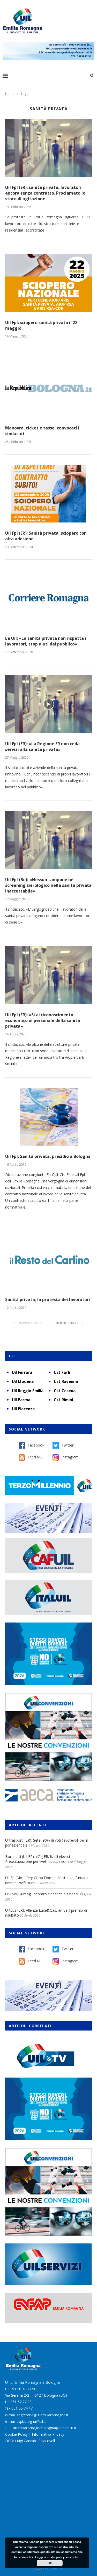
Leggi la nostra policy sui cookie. (57, 2557)
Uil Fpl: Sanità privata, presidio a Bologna (48, 1156)
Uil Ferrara (22, 1372)
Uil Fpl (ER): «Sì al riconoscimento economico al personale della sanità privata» (42, 1020)
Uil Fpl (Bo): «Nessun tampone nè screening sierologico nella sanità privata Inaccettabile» (48, 885)
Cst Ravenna (66, 1381)
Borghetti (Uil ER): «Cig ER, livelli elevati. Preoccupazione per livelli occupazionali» (39, 1859)
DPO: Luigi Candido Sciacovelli (30, 2440)
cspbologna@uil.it (31, 2421)
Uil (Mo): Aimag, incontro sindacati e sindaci (41, 1893)
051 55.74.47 (22, 2408)
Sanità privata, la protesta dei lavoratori (47, 1299)
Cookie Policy (16, 2434)
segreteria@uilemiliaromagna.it (42, 2414)
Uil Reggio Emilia (27, 1390)
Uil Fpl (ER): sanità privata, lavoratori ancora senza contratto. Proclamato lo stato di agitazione (45, 193)
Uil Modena (23, 1381)
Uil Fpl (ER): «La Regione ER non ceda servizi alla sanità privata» (42, 746)
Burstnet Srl (55, 2568)
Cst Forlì (62, 1372)
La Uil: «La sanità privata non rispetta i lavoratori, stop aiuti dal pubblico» (45, 641)
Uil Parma (21, 1399)
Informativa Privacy (48, 2434)
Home (9, 93)
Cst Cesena (65, 1390)
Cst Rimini (63, 1399)
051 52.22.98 (21, 2401)
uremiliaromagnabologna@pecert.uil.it (44, 2427)
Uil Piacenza (23, 1408)
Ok (50, 2563)
